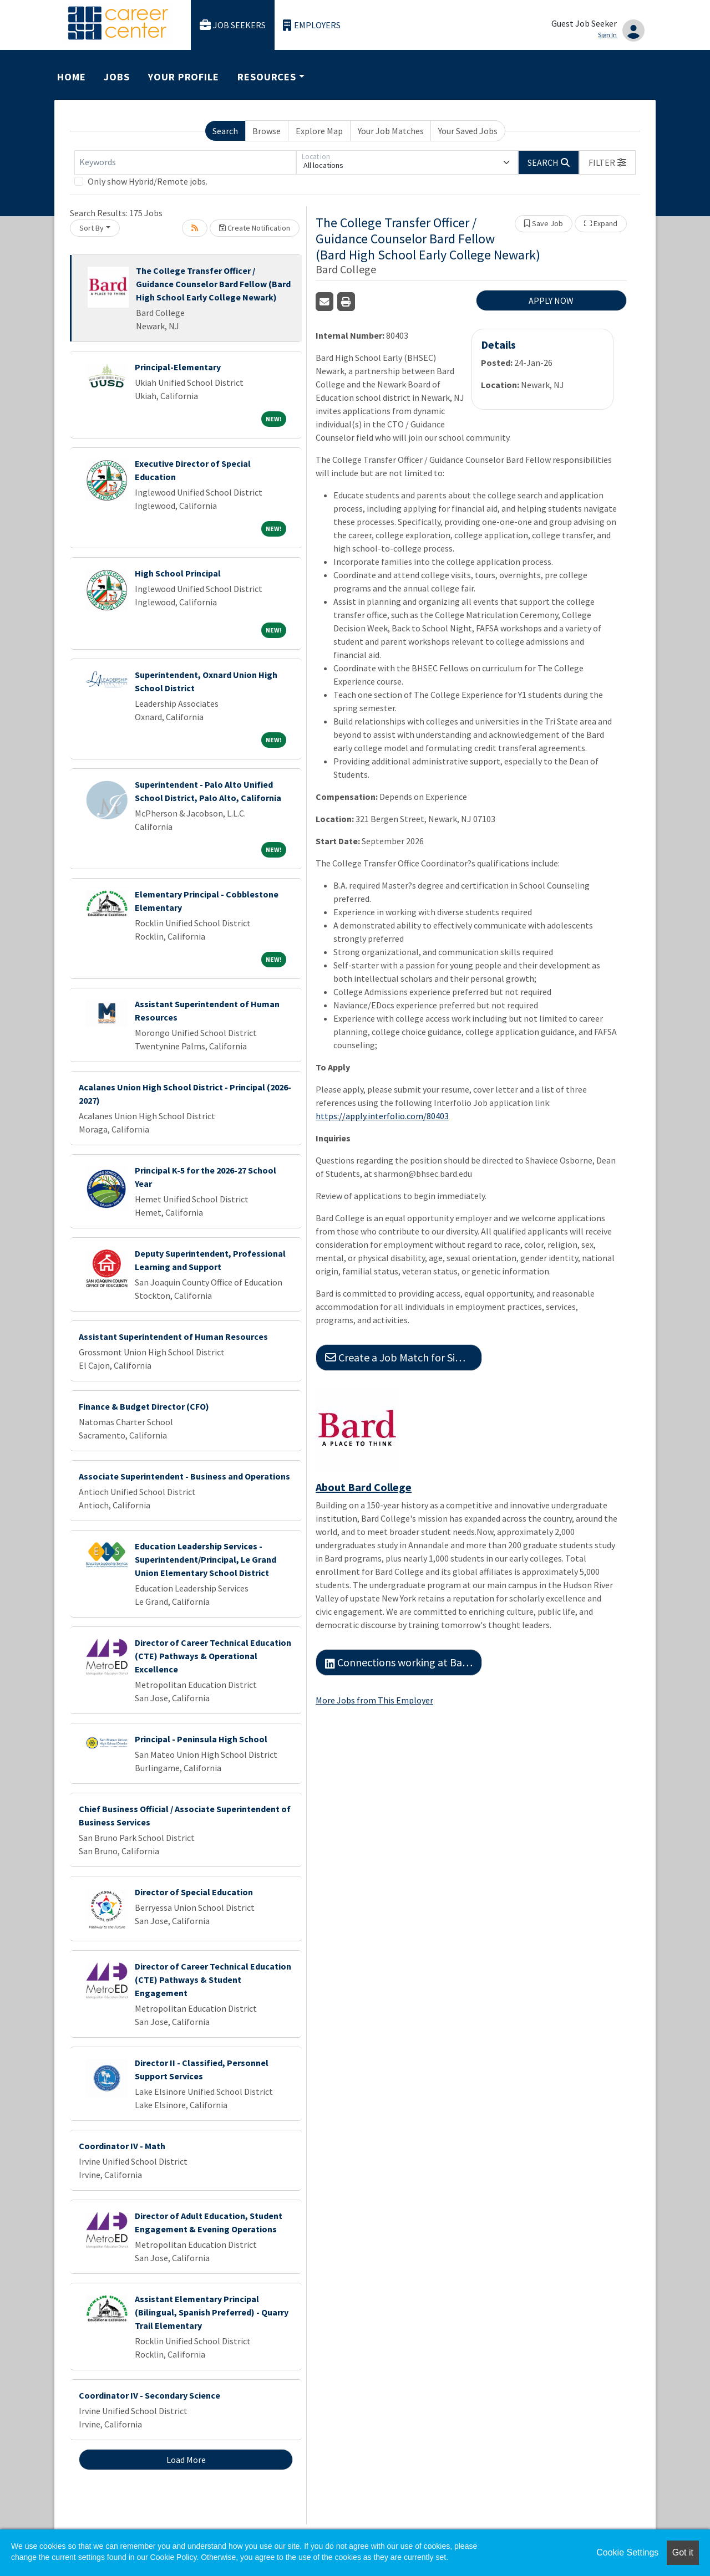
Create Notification (254, 228)
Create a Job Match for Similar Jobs (403, 1357)
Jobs (117, 76)
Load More (186, 2459)
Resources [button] (266, 76)
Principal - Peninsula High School (201, 1738)
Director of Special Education (194, 1891)
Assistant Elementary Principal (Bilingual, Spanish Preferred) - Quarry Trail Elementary (211, 2312)
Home (71, 76)
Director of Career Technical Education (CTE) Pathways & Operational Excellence (213, 1656)
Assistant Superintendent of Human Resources (173, 1336)
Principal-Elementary (178, 367)
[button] (607, 162)
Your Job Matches (391, 130)
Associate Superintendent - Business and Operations (184, 1476)
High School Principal (178, 573)
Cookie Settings (627, 2552)
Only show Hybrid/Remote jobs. (147, 181)
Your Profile (183, 76)
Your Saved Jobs (468, 130)
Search (225, 130)
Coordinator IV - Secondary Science (149, 2395)
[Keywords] (185, 162)
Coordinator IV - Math (122, 2145)
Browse (266, 130)
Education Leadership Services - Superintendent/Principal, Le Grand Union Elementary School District (205, 1559)
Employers (312, 25)
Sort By (91, 228)
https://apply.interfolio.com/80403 (382, 1115)
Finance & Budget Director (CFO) (144, 1406)
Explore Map (319, 130)
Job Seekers (233, 25)
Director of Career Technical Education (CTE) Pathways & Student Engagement (213, 1979)
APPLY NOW (551, 300)
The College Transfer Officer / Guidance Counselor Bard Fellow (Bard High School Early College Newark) (213, 284)
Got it (682, 2552)
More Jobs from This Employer (374, 1700)
